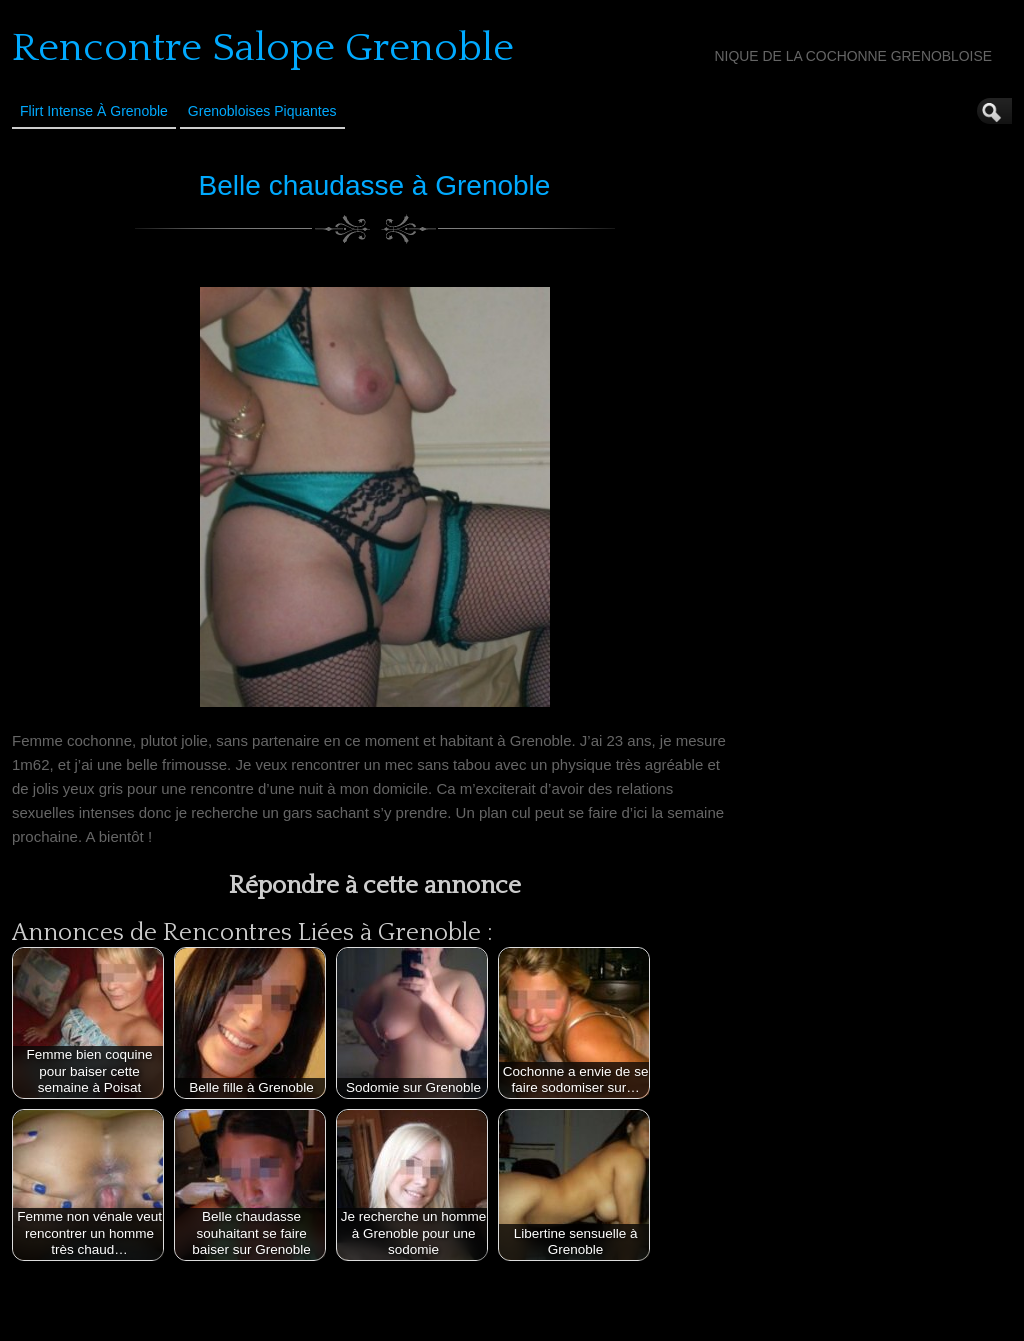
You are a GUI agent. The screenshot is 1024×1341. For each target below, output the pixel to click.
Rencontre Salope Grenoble (263, 48)
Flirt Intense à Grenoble (94, 111)
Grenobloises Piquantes (262, 111)
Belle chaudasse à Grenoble (375, 185)
